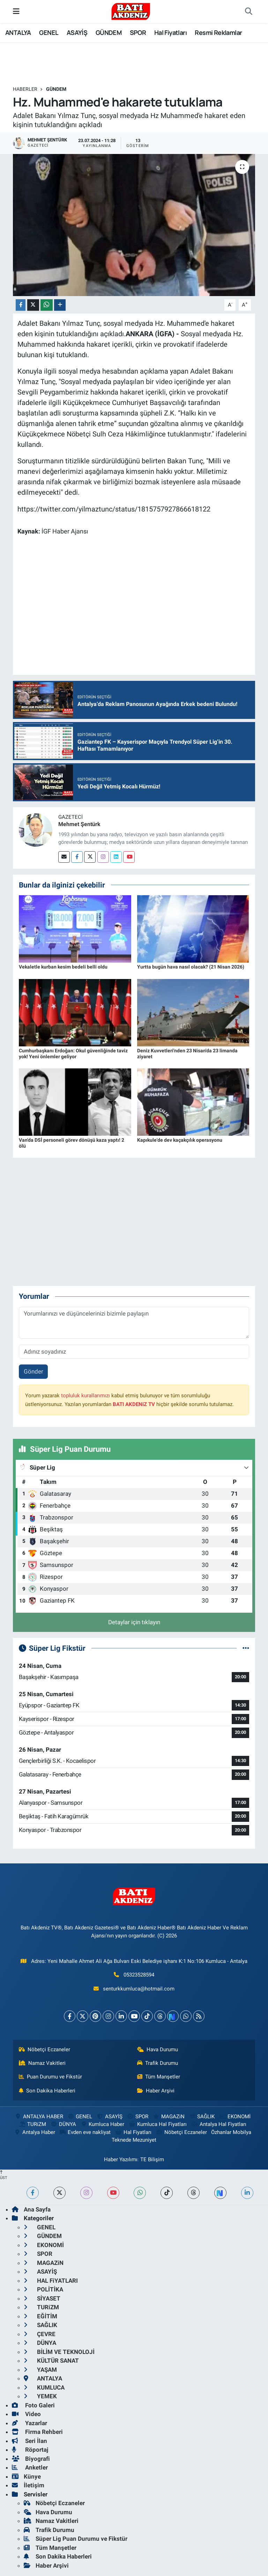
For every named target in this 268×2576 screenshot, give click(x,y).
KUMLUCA (44, 2387)
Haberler (25, 89)
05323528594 (139, 1975)
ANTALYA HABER (38, 2116)
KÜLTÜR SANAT (51, 2360)
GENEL (48, 32)
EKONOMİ (235, 2116)
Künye (26, 2476)
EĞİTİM (40, 2316)
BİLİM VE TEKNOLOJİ (59, 2351)
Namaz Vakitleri (42, 2063)
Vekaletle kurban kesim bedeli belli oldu (63, 967)
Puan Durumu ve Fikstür (50, 2077)
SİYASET (42, 2298)
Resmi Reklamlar (218, 32)
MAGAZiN (168, 2116)
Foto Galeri (33, 2405)
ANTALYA (18, 32)
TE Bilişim (152, 2159)
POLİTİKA (43, 2289)
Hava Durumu (157, 2049)
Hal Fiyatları (170, 32)
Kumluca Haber (102, 2124)
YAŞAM (40, 2369)
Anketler (30, 2467)
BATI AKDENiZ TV (134, 1404)
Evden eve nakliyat (85, 2132)
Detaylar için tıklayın (134, 1622)
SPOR (138, 32)
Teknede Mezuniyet (134, 2140)
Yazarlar (29, 2423)
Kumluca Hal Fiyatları (158, 2124)
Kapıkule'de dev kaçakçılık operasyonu (179, 1140)
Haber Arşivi (156, 2091)
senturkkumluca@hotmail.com (138, 1989)
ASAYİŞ (77, 32)
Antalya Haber (34, 2132)
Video (26, 2414)
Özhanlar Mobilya (231, 2132)
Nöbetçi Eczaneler (44, 2049)
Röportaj (30, 2449)
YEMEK (40, 2396)
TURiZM (32, 2124)
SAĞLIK (202, 2116)
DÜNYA (63, 2124)
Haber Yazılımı (120, 2159)
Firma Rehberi (37, 2431)
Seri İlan (29, 2440)
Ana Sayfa (31, 2209)
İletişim (28, 2485)
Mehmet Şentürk (79, 824)
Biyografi (31, 2458)
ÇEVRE (39, 2334)
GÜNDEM (108, 32)
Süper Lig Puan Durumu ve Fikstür (75, 2538)
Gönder (33, 1371)
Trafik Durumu (157, 2063)
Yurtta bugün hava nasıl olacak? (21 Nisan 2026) (190, 967)
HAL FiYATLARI (51, 2280)
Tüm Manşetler (158, 2077)
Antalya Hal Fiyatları (218, 2124)
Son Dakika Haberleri (47, 2091)
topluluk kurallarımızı (85, 1395)
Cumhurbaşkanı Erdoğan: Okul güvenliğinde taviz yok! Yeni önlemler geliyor (73, 1053)
